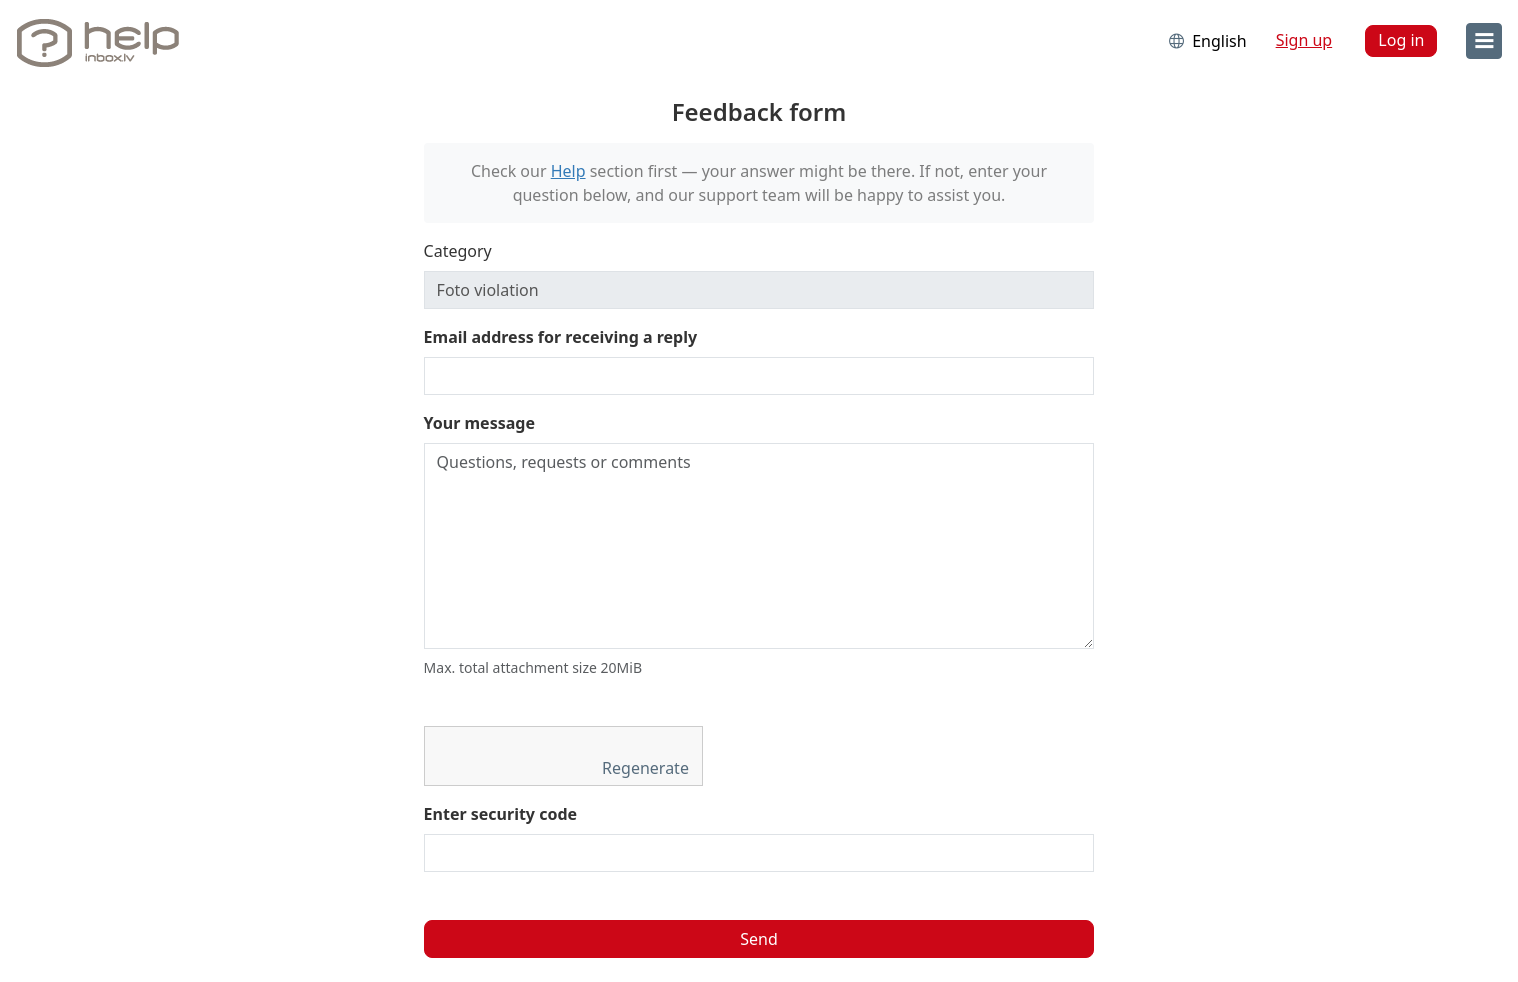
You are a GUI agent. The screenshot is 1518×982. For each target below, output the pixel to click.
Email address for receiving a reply (561, 337)
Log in (1401, 40)
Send (759, 939)
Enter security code (501, 814)
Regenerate (647, 768)
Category (458, 251)
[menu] (1484, 41)
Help (568, 171)
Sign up (1304, 40)
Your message (479, 423)
